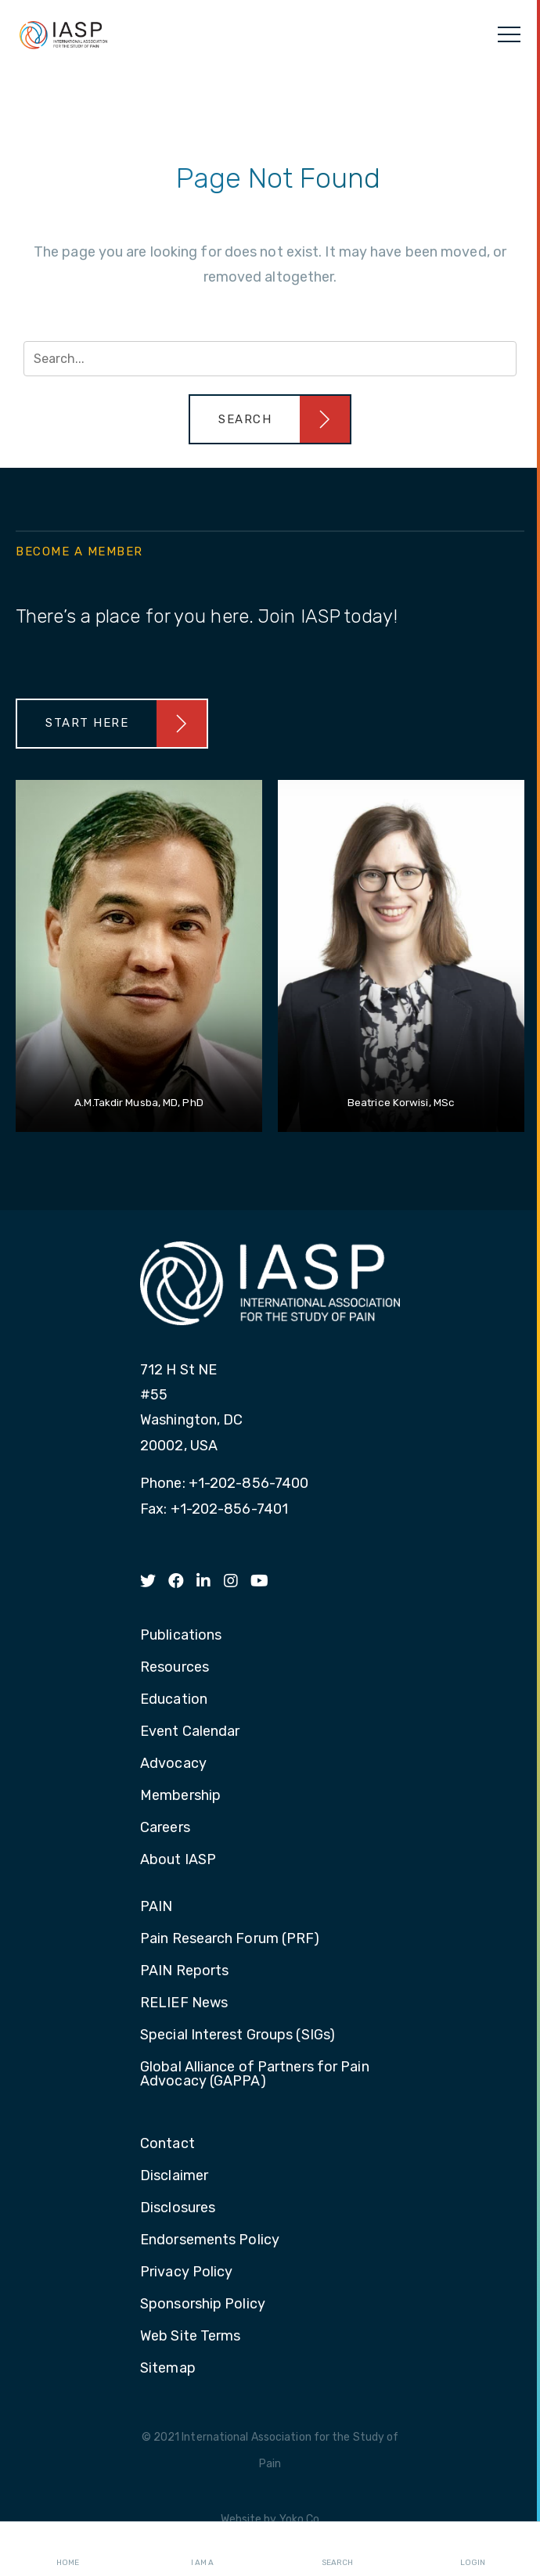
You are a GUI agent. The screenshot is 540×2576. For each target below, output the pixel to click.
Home (67, 2549)
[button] (270, 419)
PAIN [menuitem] (156, 1907)
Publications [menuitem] (180, 1636)
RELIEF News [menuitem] (184, 2003)
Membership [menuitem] (180, 1796)
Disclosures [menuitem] (177, 2208)
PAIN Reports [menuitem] (184, 1971)
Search (337, 2549)
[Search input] (270, 358)
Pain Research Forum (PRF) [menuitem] (230, 1939)
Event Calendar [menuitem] (189, 1732)
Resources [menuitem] (174, 1668)
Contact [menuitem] (167, 2144)
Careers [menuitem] (165, 1828)
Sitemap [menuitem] (168, 2369)
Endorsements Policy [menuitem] (209, 2240)
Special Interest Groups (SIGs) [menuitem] (237, 2035)
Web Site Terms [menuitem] (190, 2336)
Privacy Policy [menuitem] (186, 2272)
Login (472, 2549)
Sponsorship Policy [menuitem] (202, 2304)
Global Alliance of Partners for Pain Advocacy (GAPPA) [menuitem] (254, 2074)
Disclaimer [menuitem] (174, 2176)
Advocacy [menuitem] (173, 1764)
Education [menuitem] (173, 1700)
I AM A (202, 2549)
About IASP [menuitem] (178, 1860)
